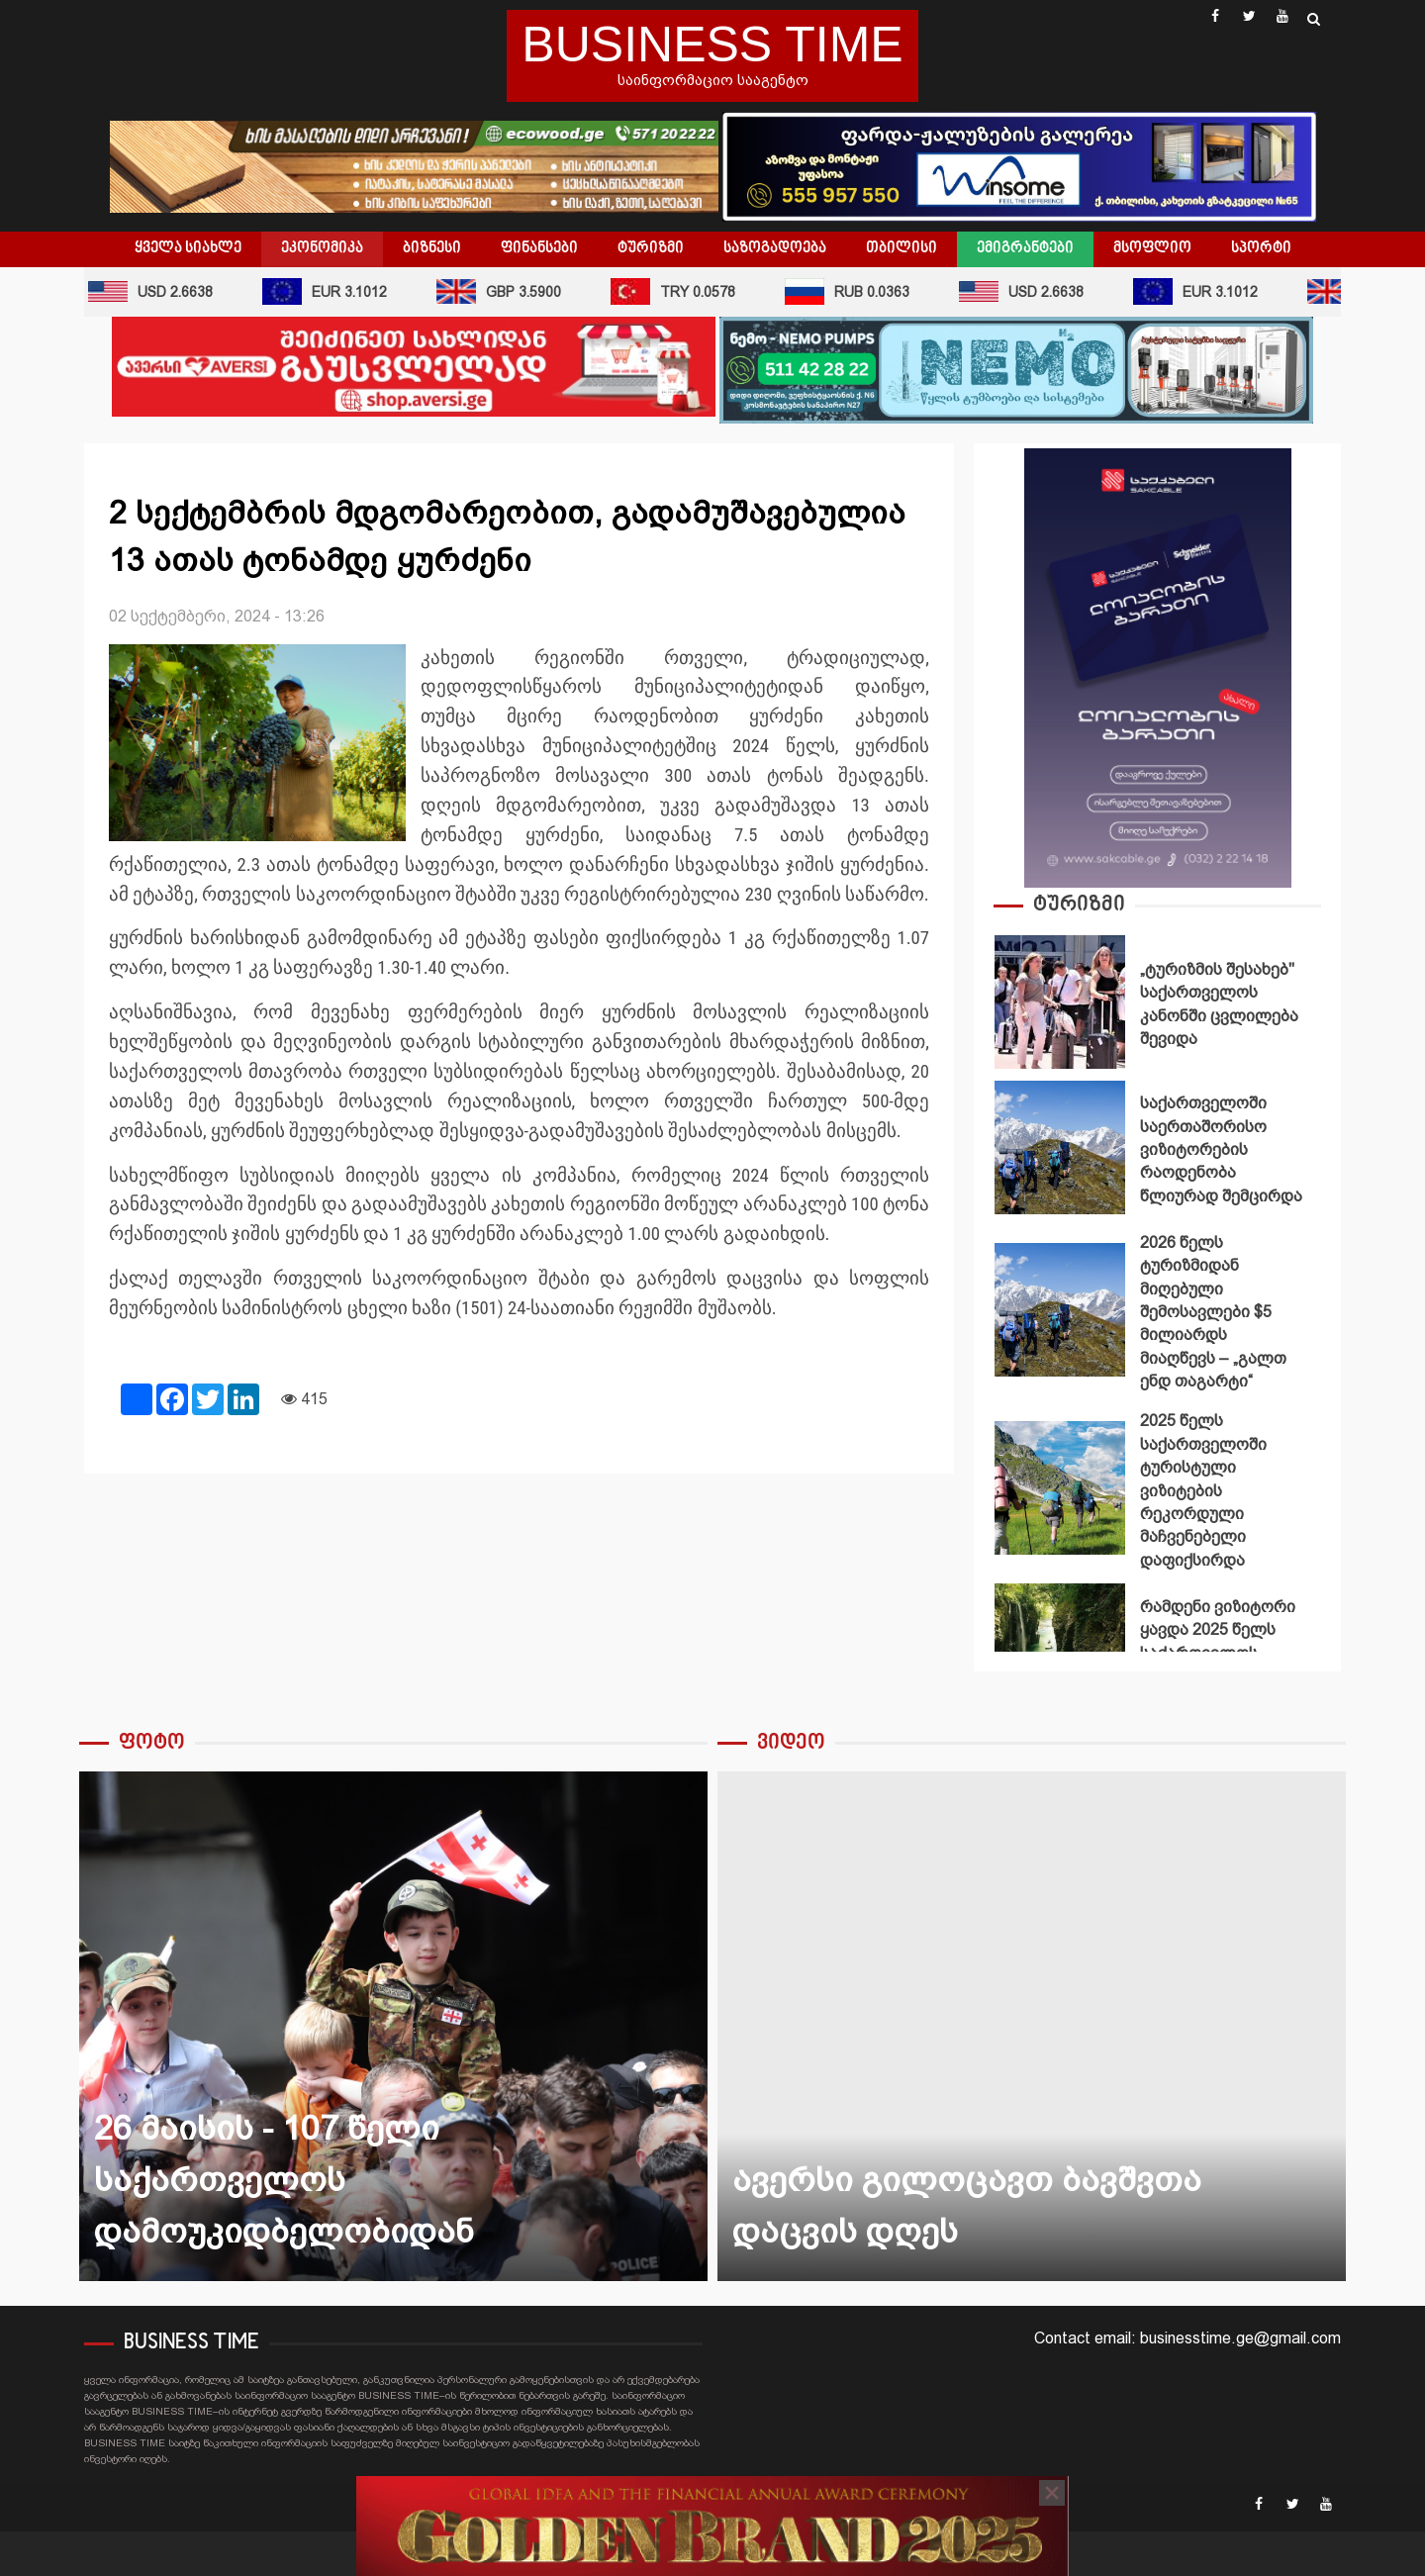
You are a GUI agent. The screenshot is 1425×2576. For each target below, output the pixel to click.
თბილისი (901, 248)
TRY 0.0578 (680, 291)
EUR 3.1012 (331, 291)
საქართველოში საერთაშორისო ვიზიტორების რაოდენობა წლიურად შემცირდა (1060, 1147)
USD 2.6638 (157, 291)
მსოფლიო (1152, 248)
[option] (1157, 1007)
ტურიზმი (651, 248)
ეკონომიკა (322, 248)
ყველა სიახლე (188, 248)
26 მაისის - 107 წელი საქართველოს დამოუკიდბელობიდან (393, 2026)
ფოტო (152, 1743)
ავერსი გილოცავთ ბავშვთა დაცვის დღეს (1031, 2026)
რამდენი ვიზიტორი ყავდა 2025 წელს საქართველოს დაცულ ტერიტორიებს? (1060, 1650)
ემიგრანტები (1025, 248)
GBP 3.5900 (505, 291)
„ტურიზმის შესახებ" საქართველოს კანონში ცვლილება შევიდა (1060, 1002)
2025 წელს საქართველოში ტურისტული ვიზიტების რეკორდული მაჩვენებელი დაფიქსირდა (1060, 1488)
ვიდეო (791, 1743)
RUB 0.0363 (854, 291)
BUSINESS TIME (712, 44)
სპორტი (1261, 248)
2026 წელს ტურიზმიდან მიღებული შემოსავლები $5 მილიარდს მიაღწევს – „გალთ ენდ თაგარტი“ (1060, 1310)
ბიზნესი (432, 248)
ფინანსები (539, 248)
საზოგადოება (774, 248)
